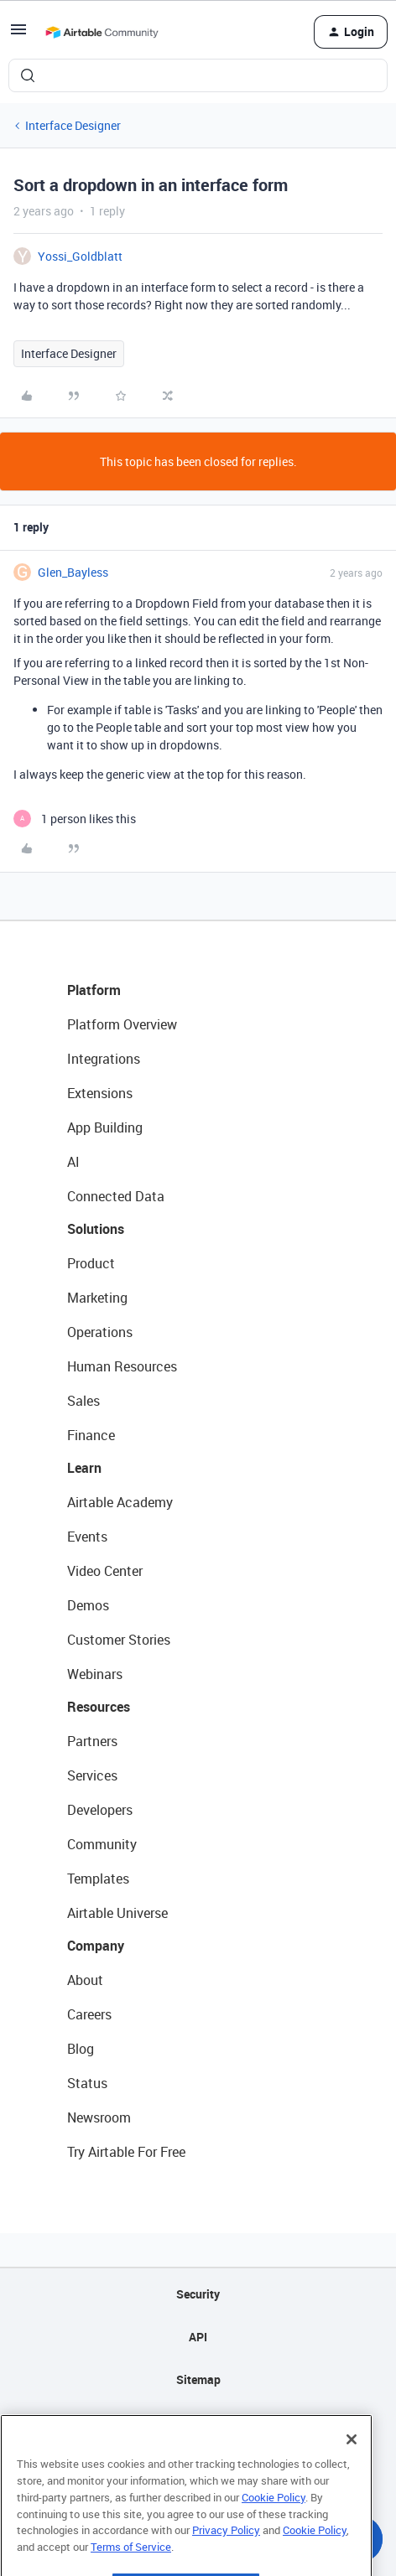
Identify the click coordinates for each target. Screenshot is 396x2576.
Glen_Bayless (73, 572)
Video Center (105, 1571)
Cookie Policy (273, 2526)
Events (87, 1536)
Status (87, 2083)
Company (95, 1945)
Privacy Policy (226, 2559)
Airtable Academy (120, 1502)
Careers (89, 2014)
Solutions (95, 1229)
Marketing (97, 1297)
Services (92, 1775)
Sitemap (198, 2379)
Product (91, 1263)
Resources (98, 1706)
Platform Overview (122, 1024)
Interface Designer (73, 125)
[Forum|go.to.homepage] (101, 31)
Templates (98, 1878)
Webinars (94, 1674)
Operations (100, 1332)
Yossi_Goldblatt (80, 256)
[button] (18, 35)
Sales (83, 1401)
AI (73, 1162)
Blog (80, 2049)
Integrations (103, 1059)
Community (102, 1844)
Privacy (198, 2422)
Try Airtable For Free (126, 2152)
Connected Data (115, 1196)
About (85, 1980)
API (198, 2337)
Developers (100, 1810)
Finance (91, 1435)
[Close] (351, 2468)
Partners (92, 1741)
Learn (84, 1468)
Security (198, 2294)
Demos (88, 1605)
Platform (94, 990)
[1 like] (74, 818)
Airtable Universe (117, 1913)
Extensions (100, 1093)
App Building (105, 1127)
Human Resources (122, 1366)
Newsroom (99, 2117)
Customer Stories (118, 1639)
